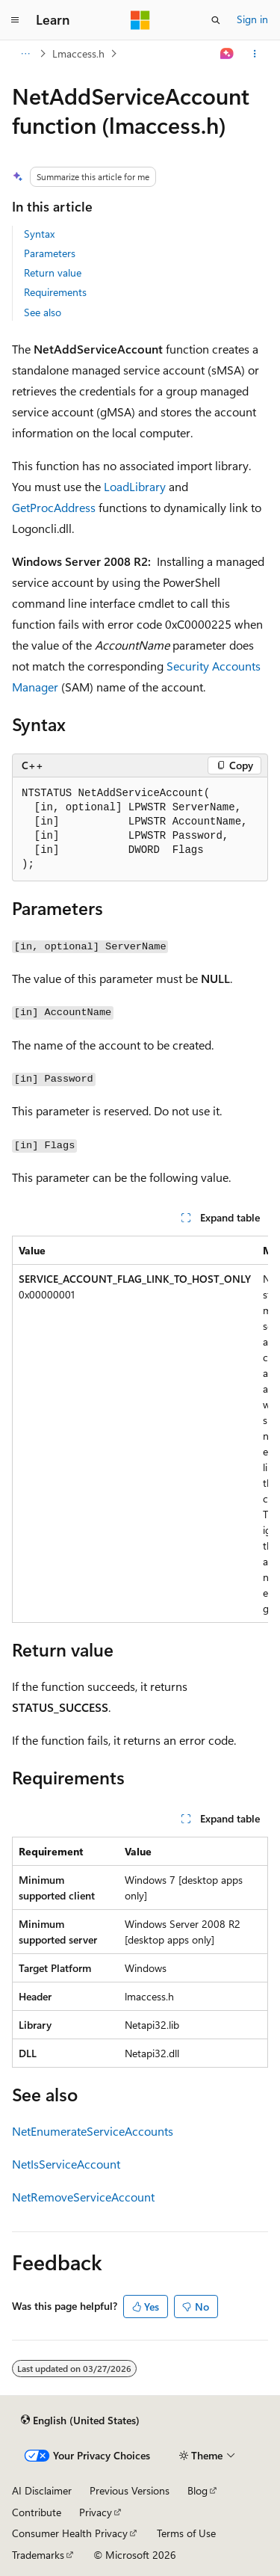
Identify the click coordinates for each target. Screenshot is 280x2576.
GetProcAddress (54, 507)
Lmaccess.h (78, 53)
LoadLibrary (135, 486)
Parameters (49, 253)
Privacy (95, 2512)
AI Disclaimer (42, 2490)
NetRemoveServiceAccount (83, 2196)
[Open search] (216, 20)
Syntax (39, 234)
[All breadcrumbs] (25, 54)
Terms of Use (186, 2533)
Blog (197, 2490)
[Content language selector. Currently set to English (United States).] (80, 2420)
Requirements (55, 292)
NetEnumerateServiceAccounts (92, 2131)
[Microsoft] (140, 20)
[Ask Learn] (227, 54)
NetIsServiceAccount (66, 2164)
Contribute (36, 2512)
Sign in (252, 19)
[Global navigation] (15, 20)
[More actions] (255, 54)
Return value (52, 272)
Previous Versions (129, 2490)
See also (42, 312)
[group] (140, 1429)
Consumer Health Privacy (70, 2533)
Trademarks (38, 2555)
